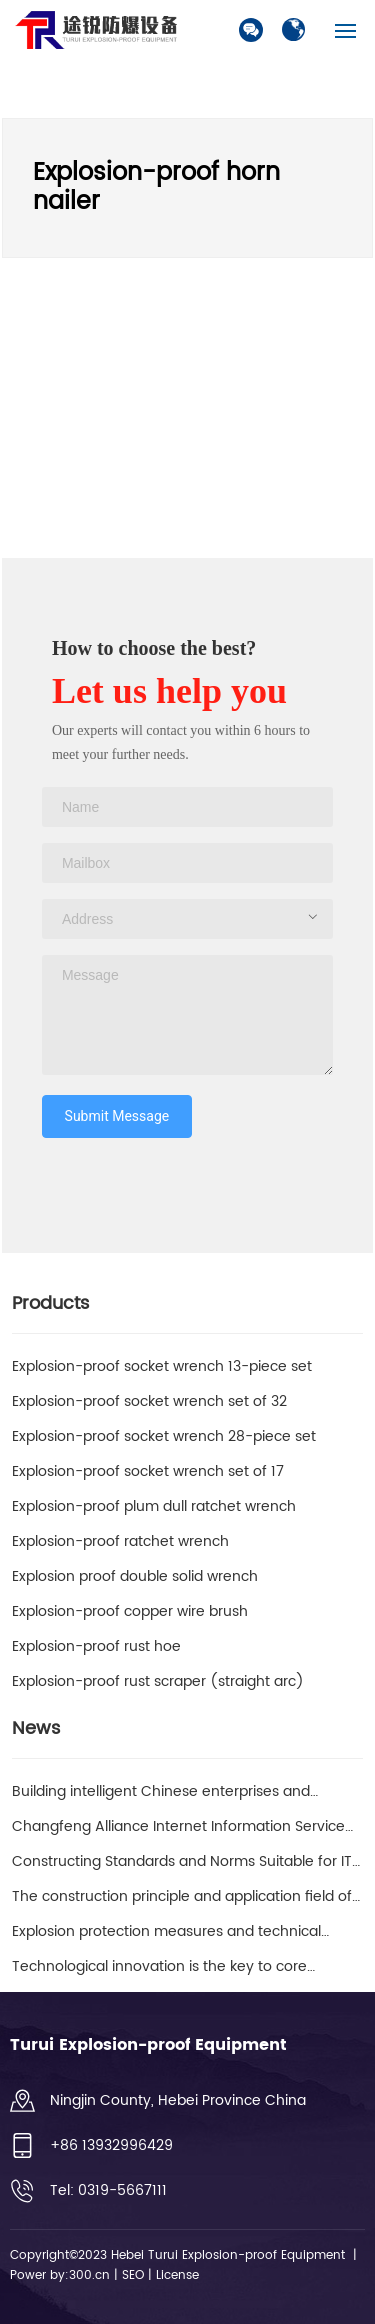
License (175, 2275)
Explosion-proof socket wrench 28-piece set (164, 1436)
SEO (133, 2275)
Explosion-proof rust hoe (96, 1646)
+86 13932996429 (111, 2145)
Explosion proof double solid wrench (135, 1576)
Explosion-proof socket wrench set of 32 (149, 1401)
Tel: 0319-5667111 (108, 2190)
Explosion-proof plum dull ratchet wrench (154, 1506)
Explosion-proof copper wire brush (130, 1611)
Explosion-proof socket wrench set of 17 (148, 1471)
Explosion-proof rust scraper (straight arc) (158, 1681)
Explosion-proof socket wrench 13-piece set (162, 1366)
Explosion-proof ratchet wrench (120, 1541)
